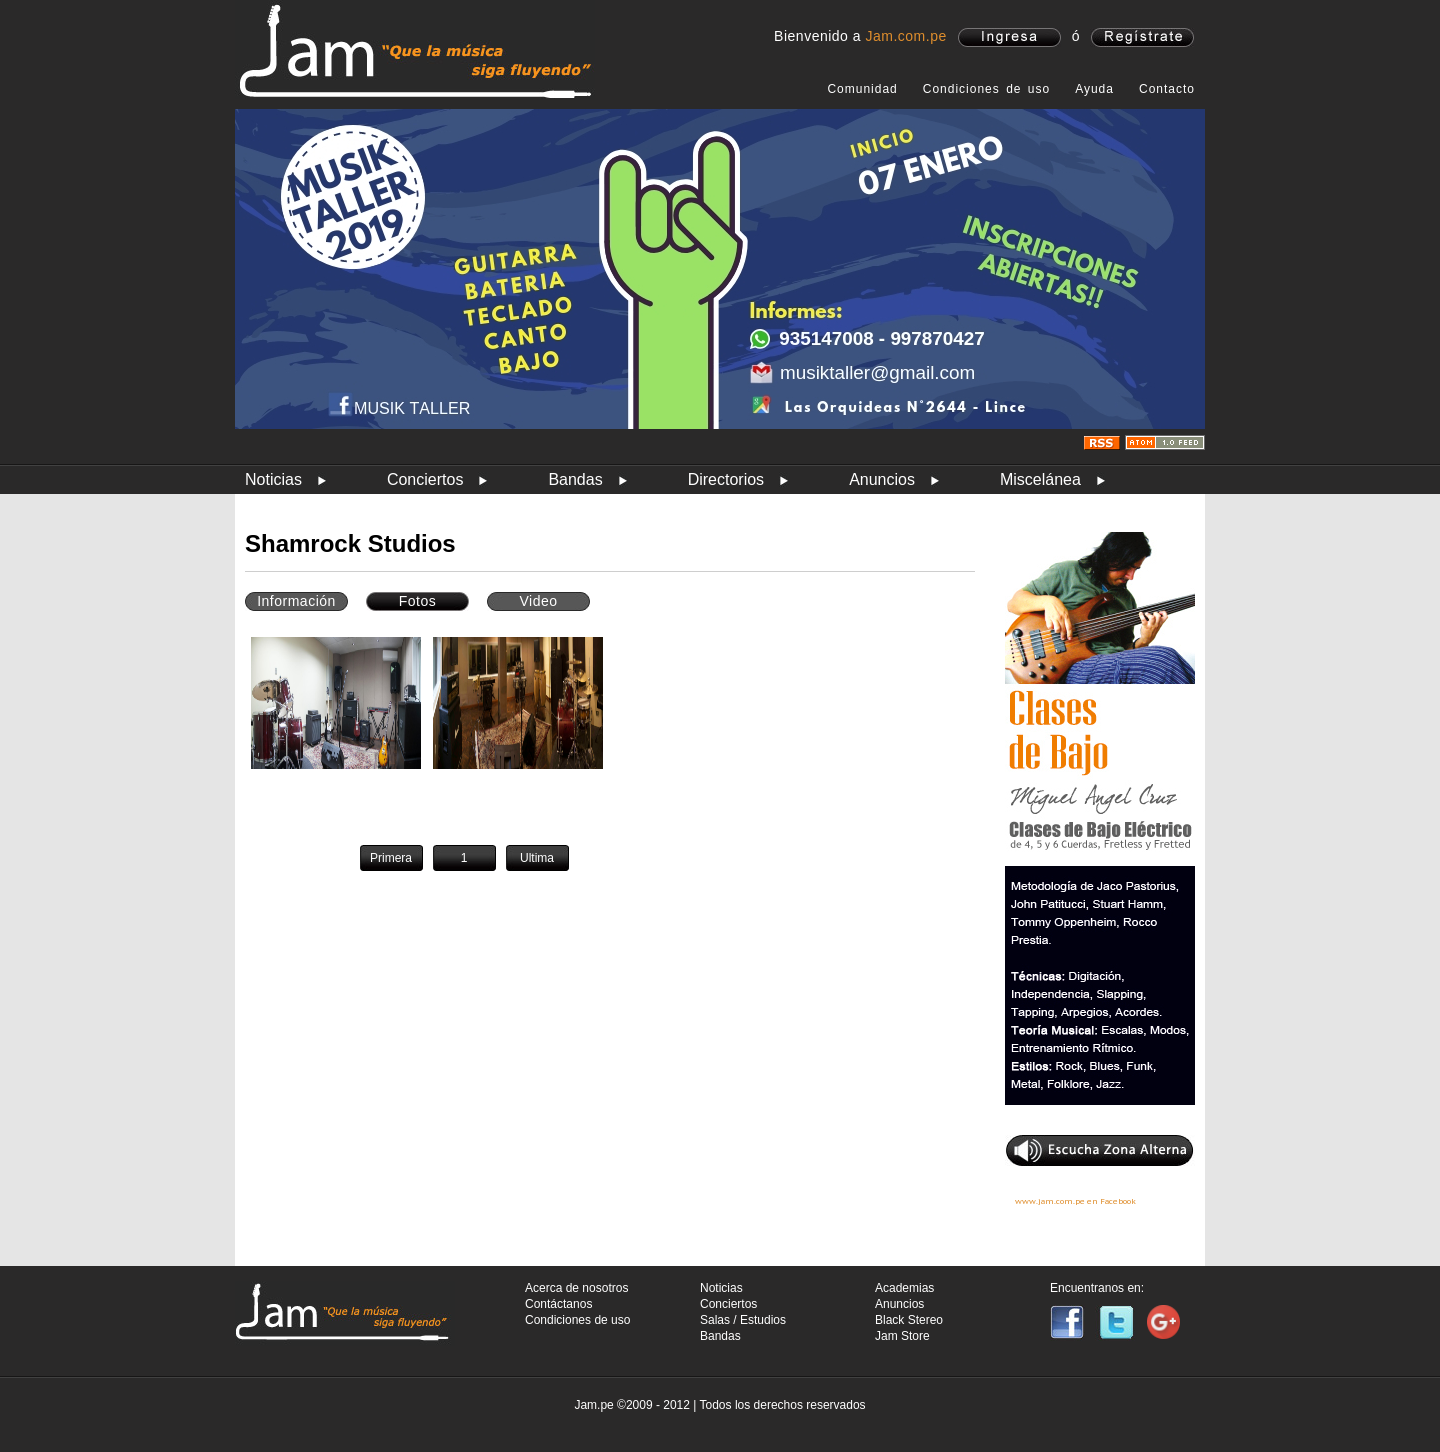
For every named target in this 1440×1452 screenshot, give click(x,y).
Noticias (273, 479)
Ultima (537, 858)
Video (538, 601)
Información (296, 601)
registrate (1142, 37)
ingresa (1009, 37)
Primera (391, 858)
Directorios (726, 479)
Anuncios (882, 479)
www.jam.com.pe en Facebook (1075, 1201)
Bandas (575, 479)
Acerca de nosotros (576, 1288)
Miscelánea (1040, 479)
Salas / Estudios (743, 1320)
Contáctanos (558, 1304)
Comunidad (862, 89)
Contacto (1167, 89)
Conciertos (425, 479)
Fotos (418, 601)
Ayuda (1094, 89)
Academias (904, 1288)
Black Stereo (909, 1320)
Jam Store (902, 1336)
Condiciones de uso (986, 89)
